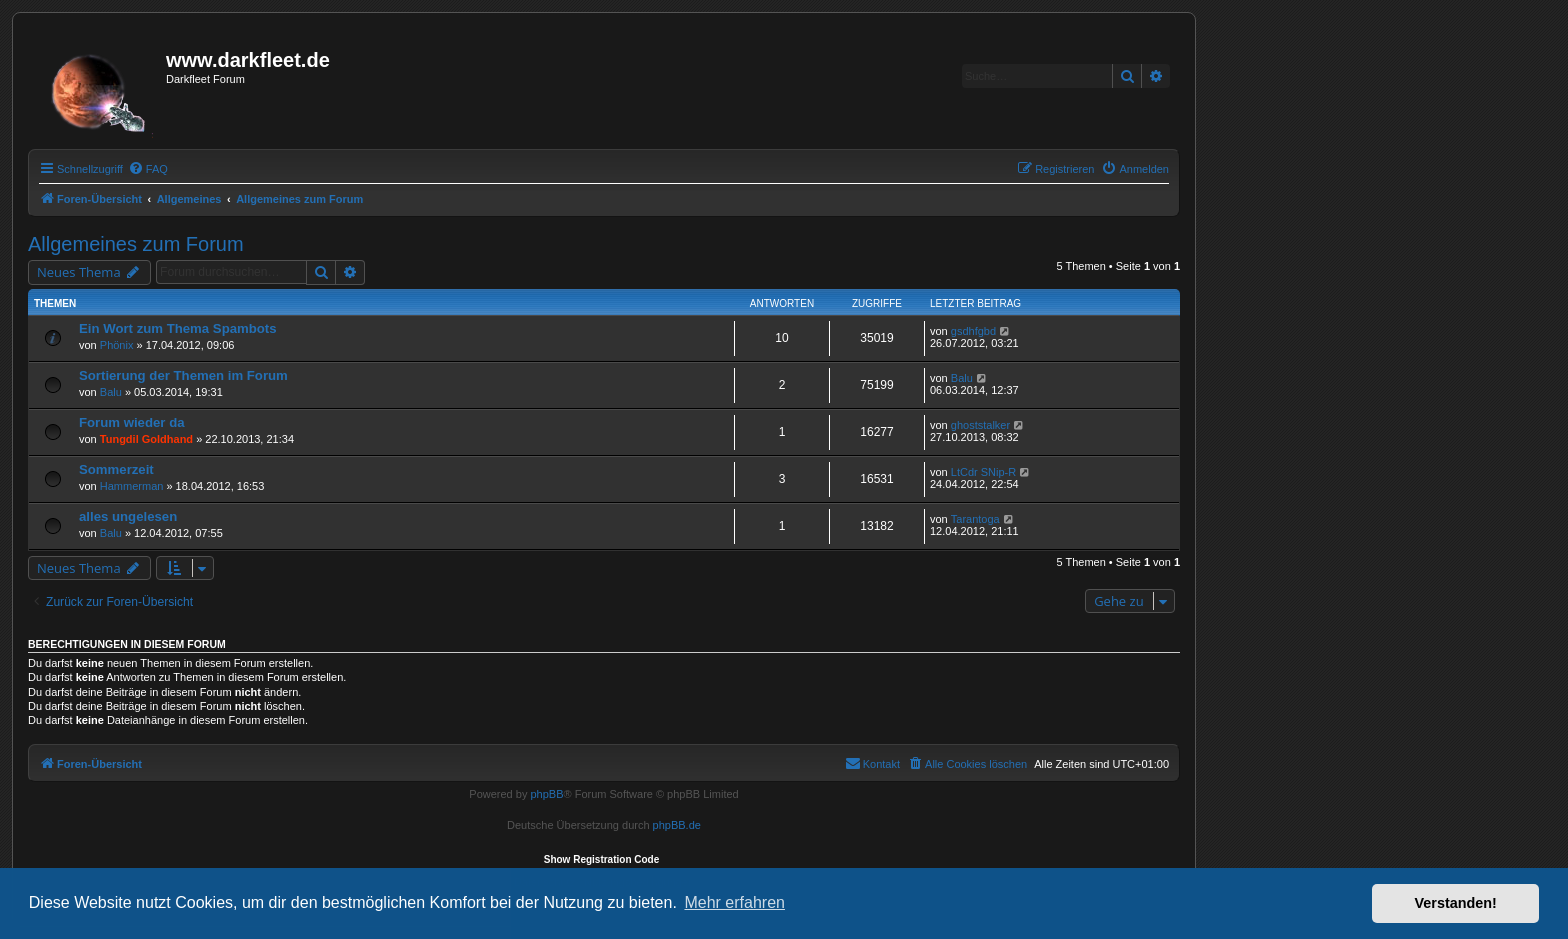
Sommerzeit (116, 469)
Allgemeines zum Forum (136, 244)
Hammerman (132, 486)
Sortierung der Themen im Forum (183, 375)
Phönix (117, 345)
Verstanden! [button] (1456, 903)
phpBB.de (677, 825)
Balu (111, 392)
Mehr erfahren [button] (734, 902)
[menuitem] (148, 169)
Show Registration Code (602, 859)
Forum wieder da (132, 422)
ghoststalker (980, 425)
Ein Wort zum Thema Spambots (178, 328)
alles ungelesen (128, 516)
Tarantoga (975, 519)
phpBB (546, 794)
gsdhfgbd (973, 331)
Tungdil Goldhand (146, 439)
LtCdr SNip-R (983, 472)
